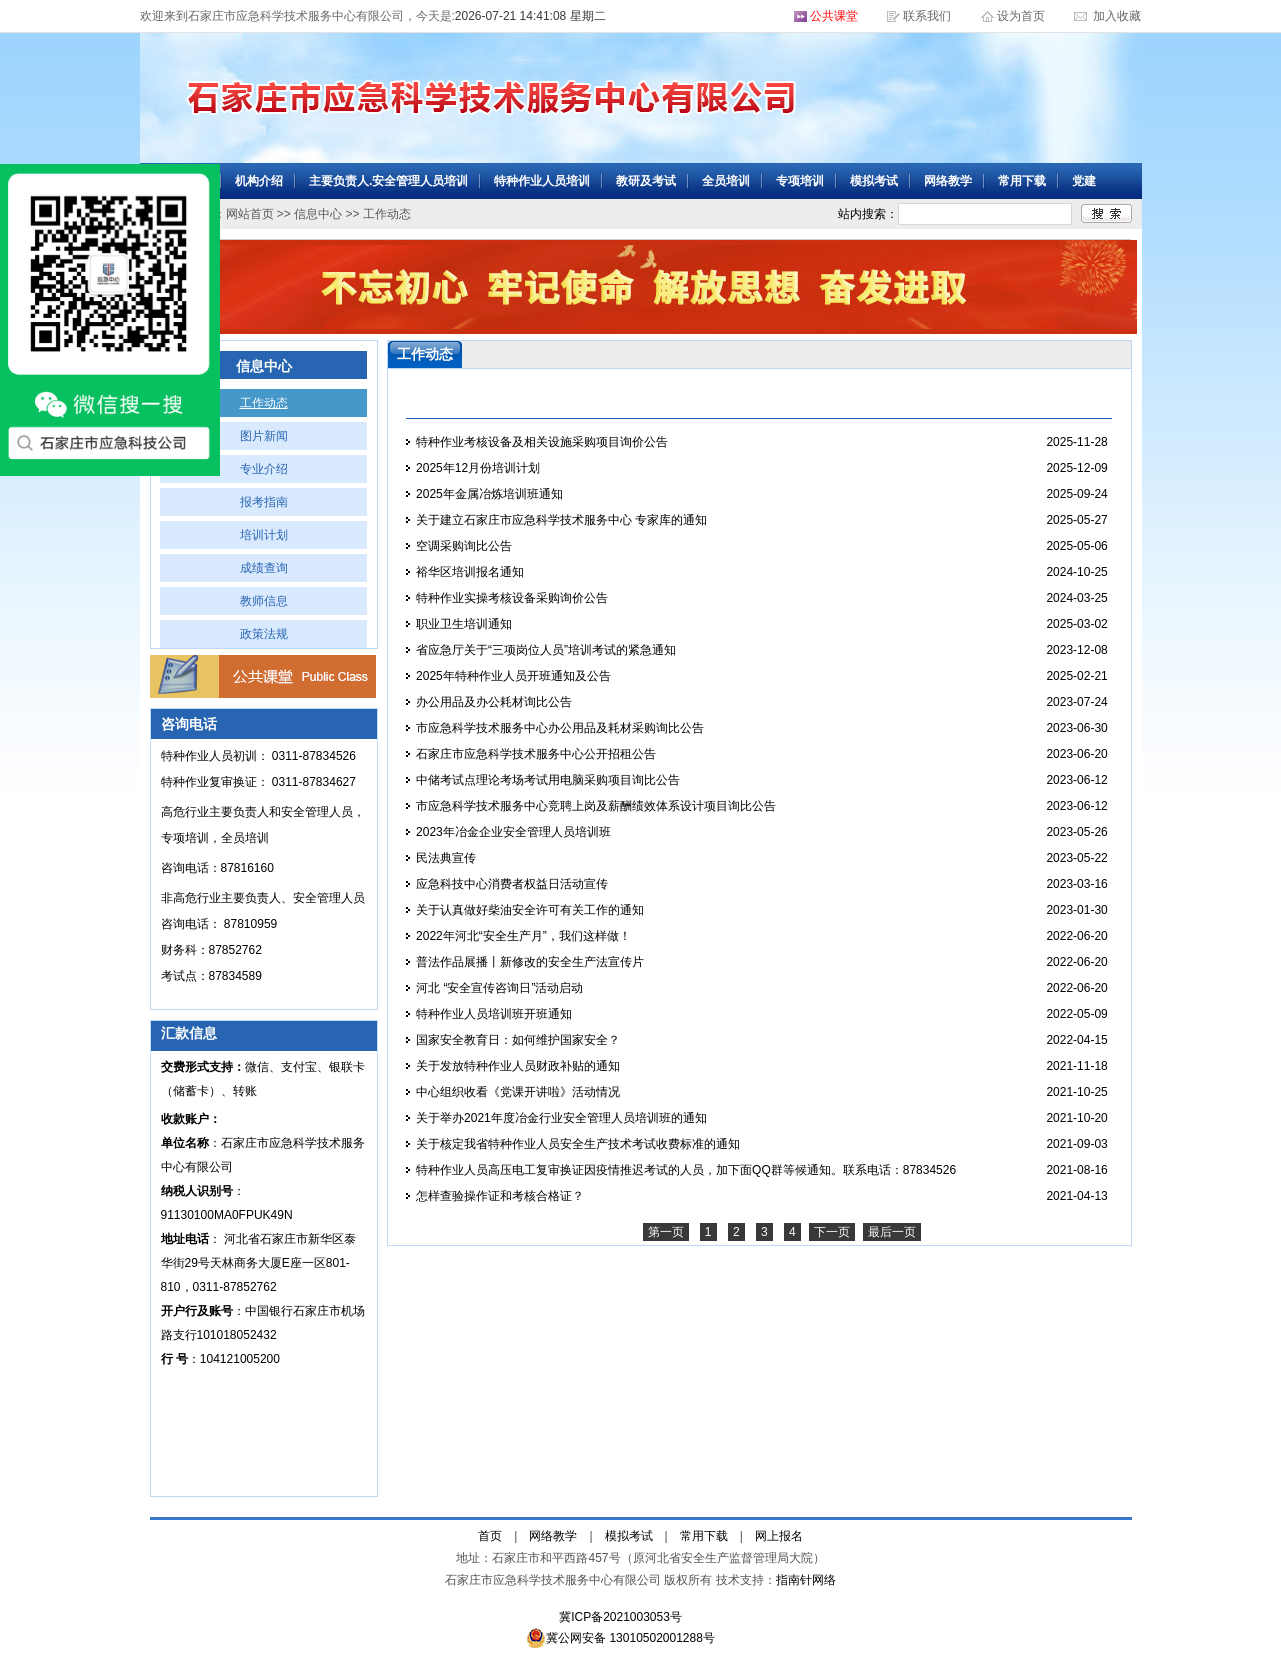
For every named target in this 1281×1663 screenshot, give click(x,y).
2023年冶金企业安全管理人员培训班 (513, 832)
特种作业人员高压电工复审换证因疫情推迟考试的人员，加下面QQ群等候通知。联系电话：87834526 (686, 1170)
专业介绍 (264, 469)
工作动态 (264, 403)
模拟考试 (874, 181)
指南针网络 (806, 1580)
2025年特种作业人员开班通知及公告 (513, 676)
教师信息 (264, 601)
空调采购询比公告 (464, 546)
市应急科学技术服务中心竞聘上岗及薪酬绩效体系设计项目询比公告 (596, 806)
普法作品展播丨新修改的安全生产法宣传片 (530, 962)
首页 (490, 1536)
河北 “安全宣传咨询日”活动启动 (499, 988)
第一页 (666, 1232)
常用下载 (1022, 181)
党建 (1084, 181)
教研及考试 (646, 181)
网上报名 (779, 1536)
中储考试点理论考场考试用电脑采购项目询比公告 (548, 780)
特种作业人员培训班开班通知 (494, 1014)
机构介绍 (259, 181)
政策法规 (264, 634)
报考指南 (264, 502)
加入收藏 (1115, 16)
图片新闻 (264, 436)
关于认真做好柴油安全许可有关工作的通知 (530, 910)
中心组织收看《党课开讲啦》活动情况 (518, 1092)
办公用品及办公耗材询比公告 (494, 702)
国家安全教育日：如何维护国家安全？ (518, 1040)
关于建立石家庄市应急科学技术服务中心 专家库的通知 (561, 520)
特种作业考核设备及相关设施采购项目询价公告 (542, 442)
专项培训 (800, 181)
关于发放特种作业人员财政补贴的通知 (518, 1066)
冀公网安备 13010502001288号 (620, 1638)
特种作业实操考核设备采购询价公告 (512, 598)
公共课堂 (834, 16)
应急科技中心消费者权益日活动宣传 (512, 884)
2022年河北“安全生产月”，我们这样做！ (523, 936)
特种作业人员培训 (542, 181)
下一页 (832, 1232)
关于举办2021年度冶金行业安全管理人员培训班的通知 (561, 1118)
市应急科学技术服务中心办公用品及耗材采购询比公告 (560, 728)
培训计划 (264, 535)
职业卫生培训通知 (464, 624)
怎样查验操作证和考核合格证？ (500, 1196)
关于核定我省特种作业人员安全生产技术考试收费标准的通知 (578, 1144)
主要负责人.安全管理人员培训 (388, 181)
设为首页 (1022, 16)
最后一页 (892, 1232)
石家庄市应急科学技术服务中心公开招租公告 (536, 754)
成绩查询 (264, 568)
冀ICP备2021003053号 (620, 1617)
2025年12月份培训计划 (478, 468)
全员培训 (726, 181)
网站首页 (250, 214)
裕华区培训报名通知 (470, 572)
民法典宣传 (446, 858)
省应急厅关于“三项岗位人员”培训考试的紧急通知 (546, 650)
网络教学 (948, 181)
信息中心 (318, 214)
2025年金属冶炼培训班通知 (489, 494)
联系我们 (927, 16)
